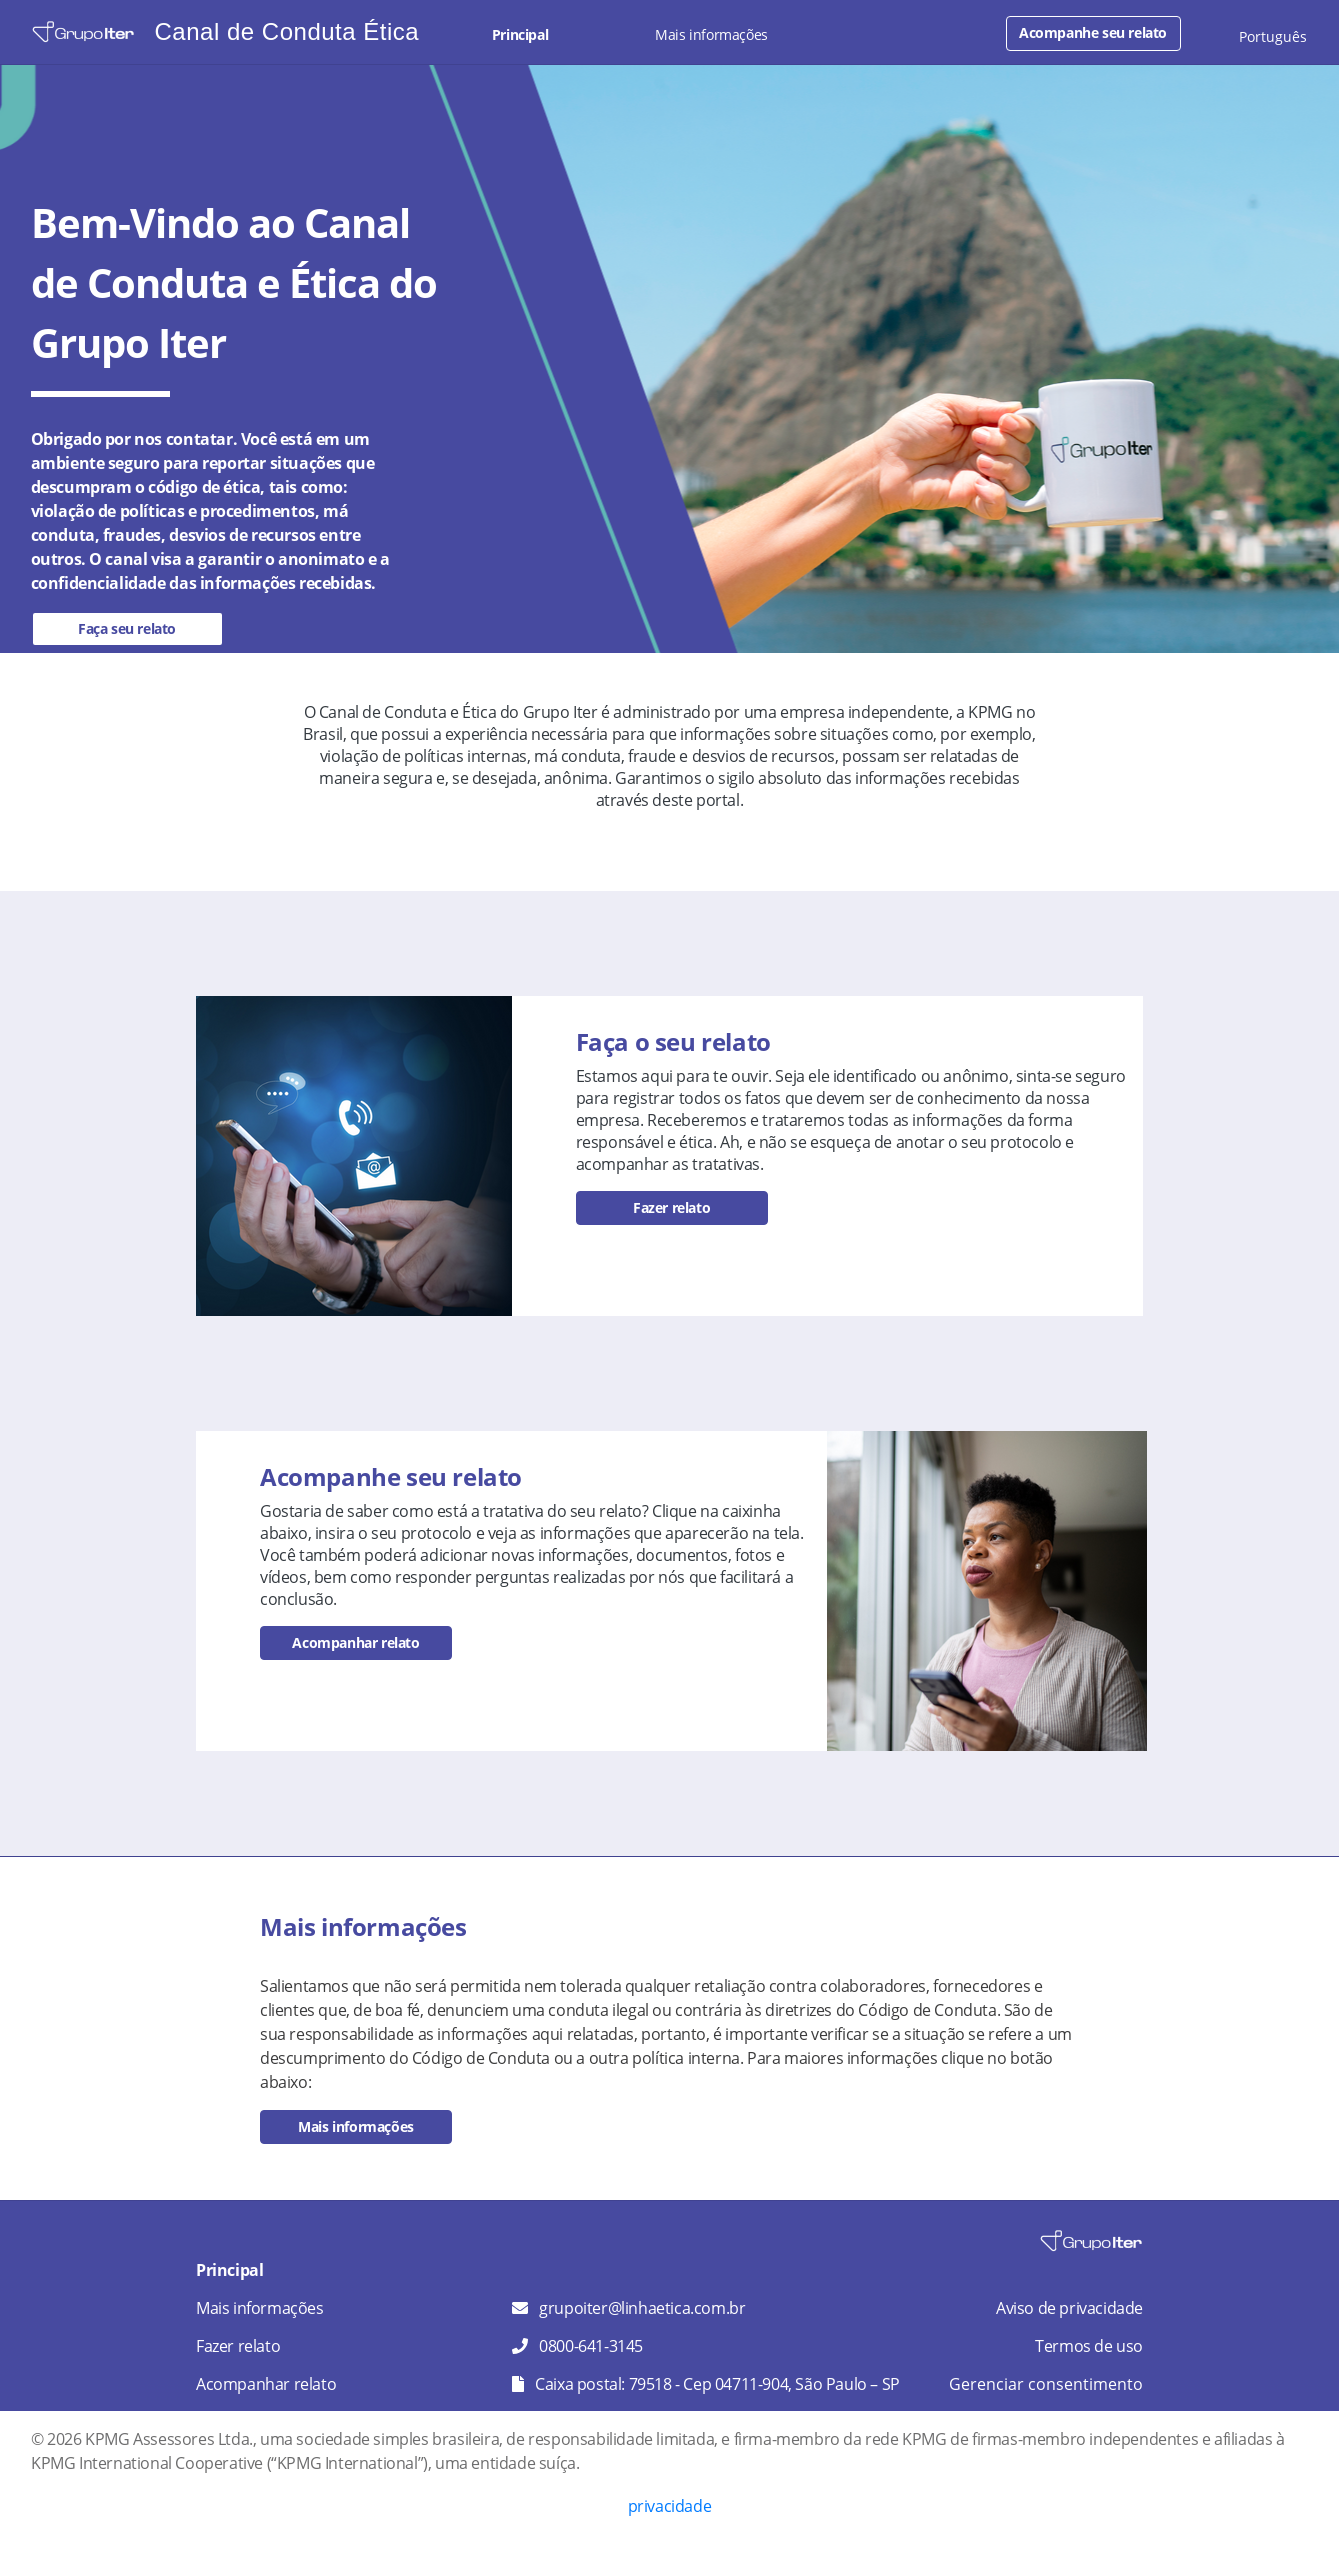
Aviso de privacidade (1069, 2308)
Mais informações (711, 34)
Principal (520, 34)
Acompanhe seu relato (1093, 32)
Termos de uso (1089, 2346)
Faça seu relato (127, 628)
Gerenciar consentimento (1046, 2384)
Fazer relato (671, 1207)
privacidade (670, 2506)
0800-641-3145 (591, 2346)
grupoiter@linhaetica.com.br (642, 2308)
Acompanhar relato (355, 1642)
